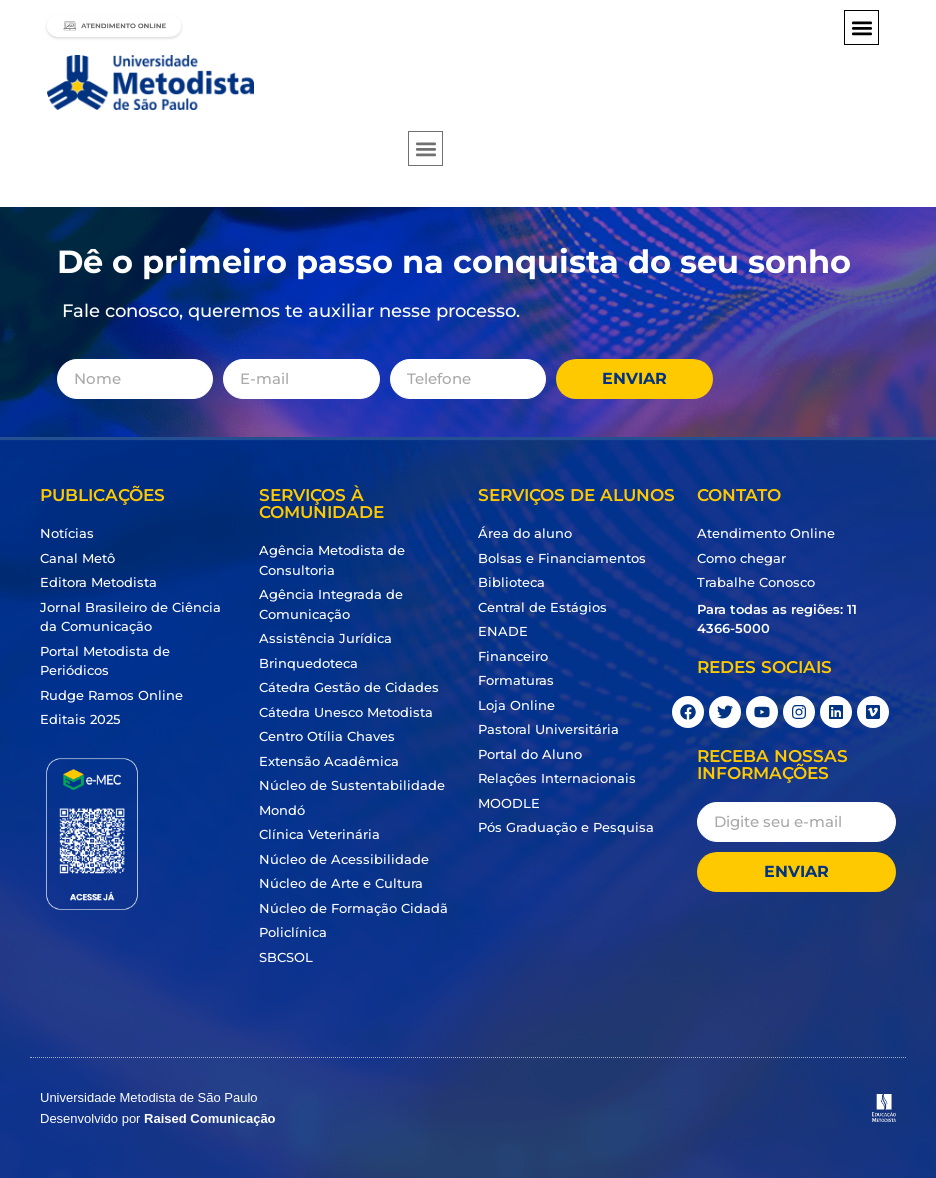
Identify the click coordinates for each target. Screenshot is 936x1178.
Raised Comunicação (210, 1118)
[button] (861, 27)
